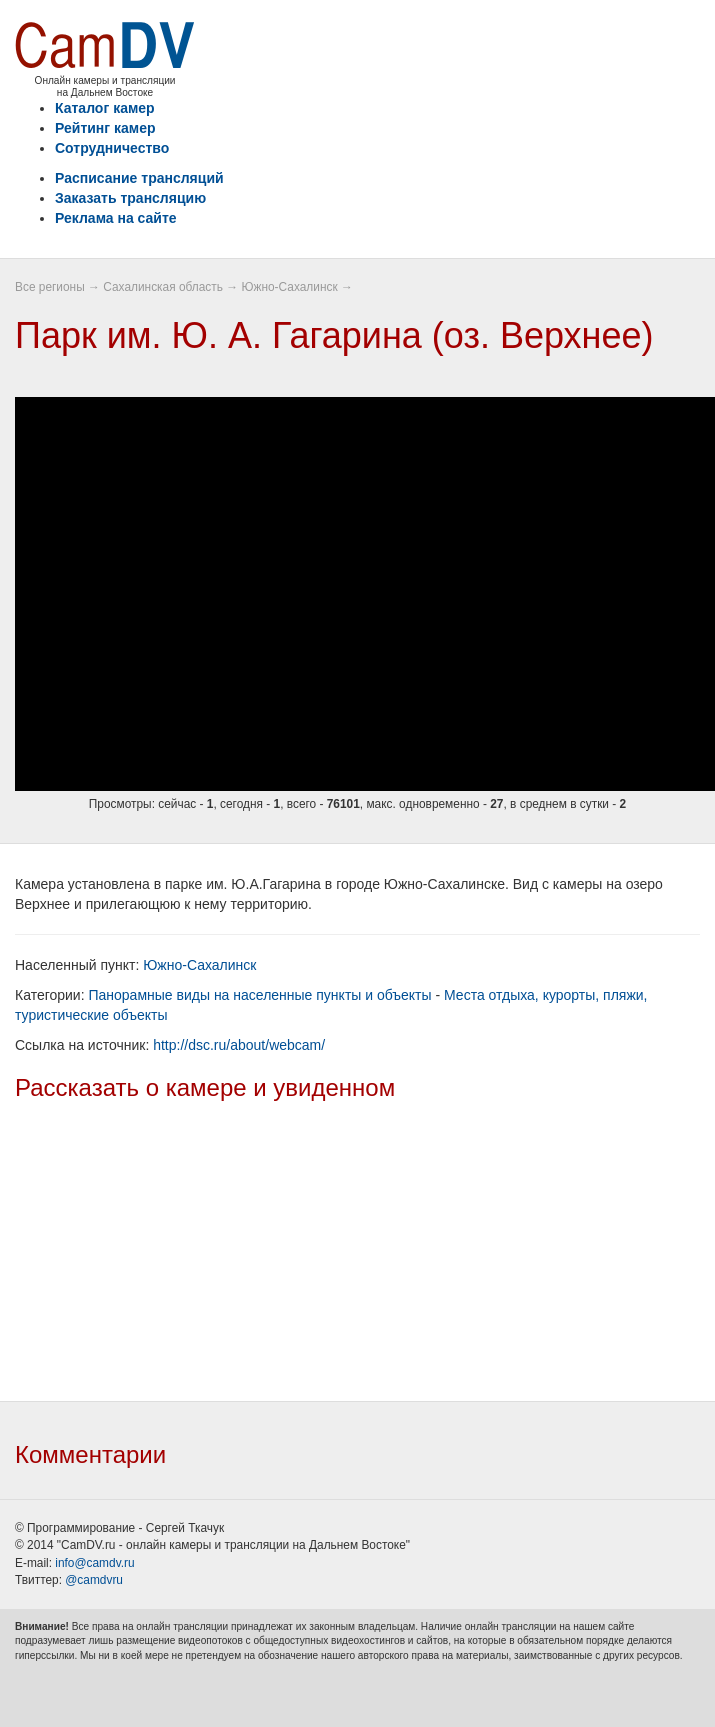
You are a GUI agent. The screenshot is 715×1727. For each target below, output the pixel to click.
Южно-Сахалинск (289, 287)
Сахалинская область (163, 287)
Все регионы (50, 287)
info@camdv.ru (94, 1563)
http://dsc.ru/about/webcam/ (239, 1045)
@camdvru (94, 1580)
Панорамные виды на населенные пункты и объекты (259, 995)
